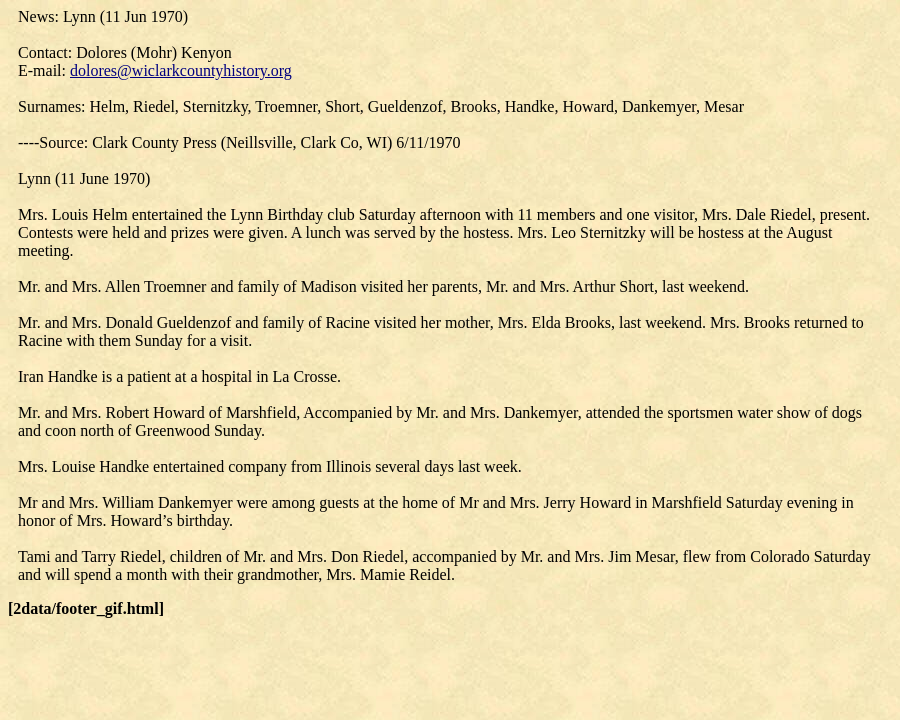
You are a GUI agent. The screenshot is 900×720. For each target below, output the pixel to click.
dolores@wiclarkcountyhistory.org (181, 70)
